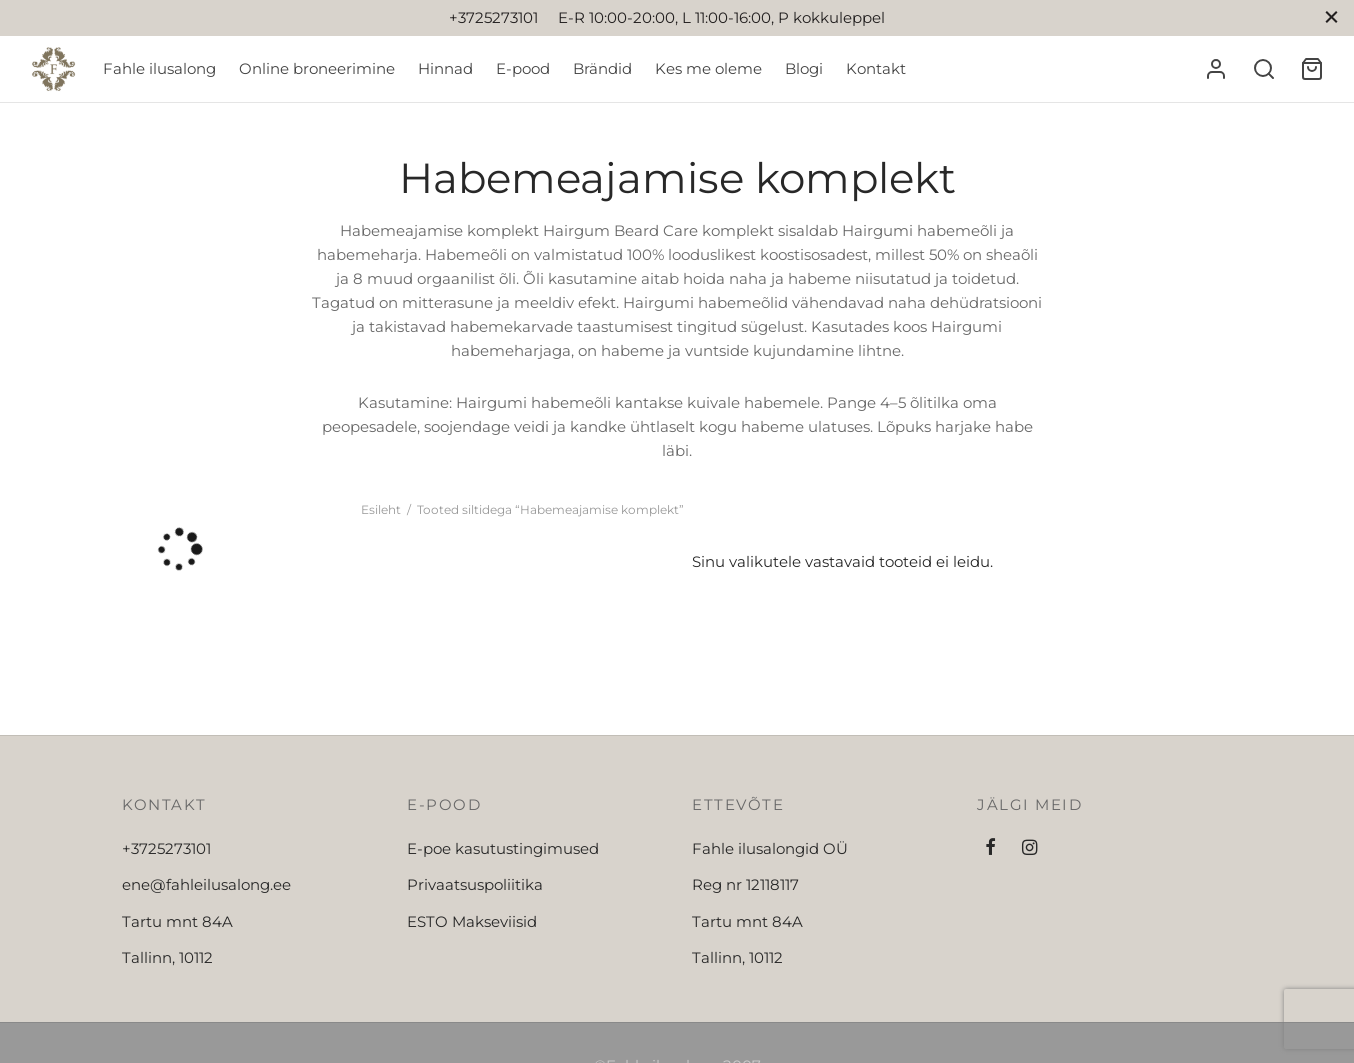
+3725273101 (166, 848)
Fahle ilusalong (159, 68)
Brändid (602, 68)
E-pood (523, 68)
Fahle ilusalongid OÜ (770, 848)
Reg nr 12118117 (745, 884)
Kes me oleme (708, 68)
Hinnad (445, 68)
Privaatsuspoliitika (475, 884)
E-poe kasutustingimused (503, 848)
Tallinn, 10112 (167, 957)
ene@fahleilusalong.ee (206, 884)
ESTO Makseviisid (472, 921)
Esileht (381, 509)
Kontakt (876, 68)
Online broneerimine (317, 68)
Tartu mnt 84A (177, 921)
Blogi (804, 68)
